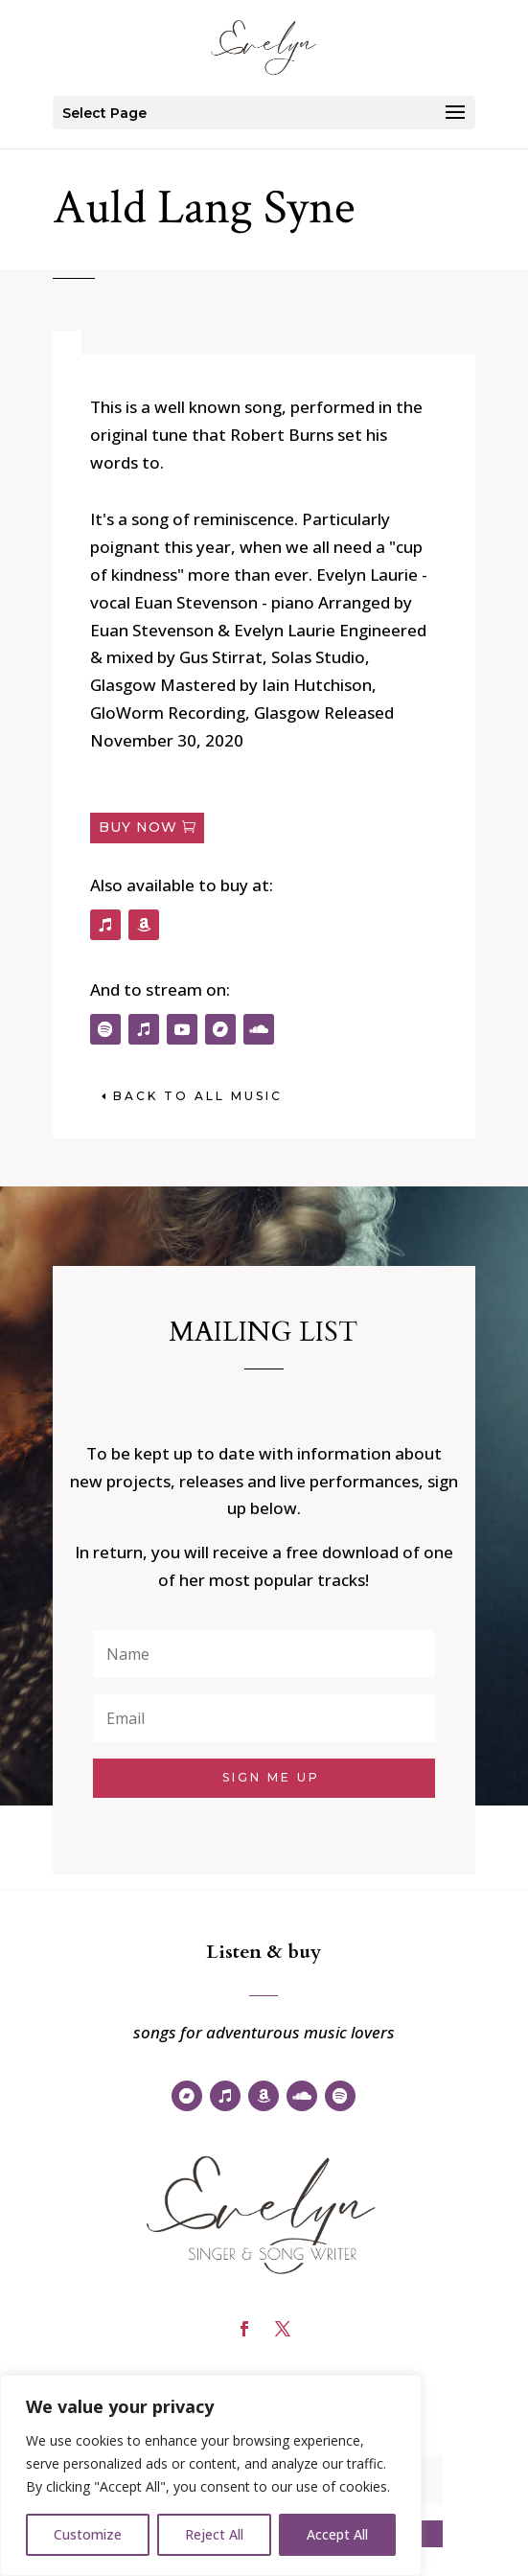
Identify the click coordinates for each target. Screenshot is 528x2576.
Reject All (214, 2534)
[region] (211, 2475)
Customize (88, 2534)
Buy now (138, 827)
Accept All (337, 2534)
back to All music (198, 1096)
